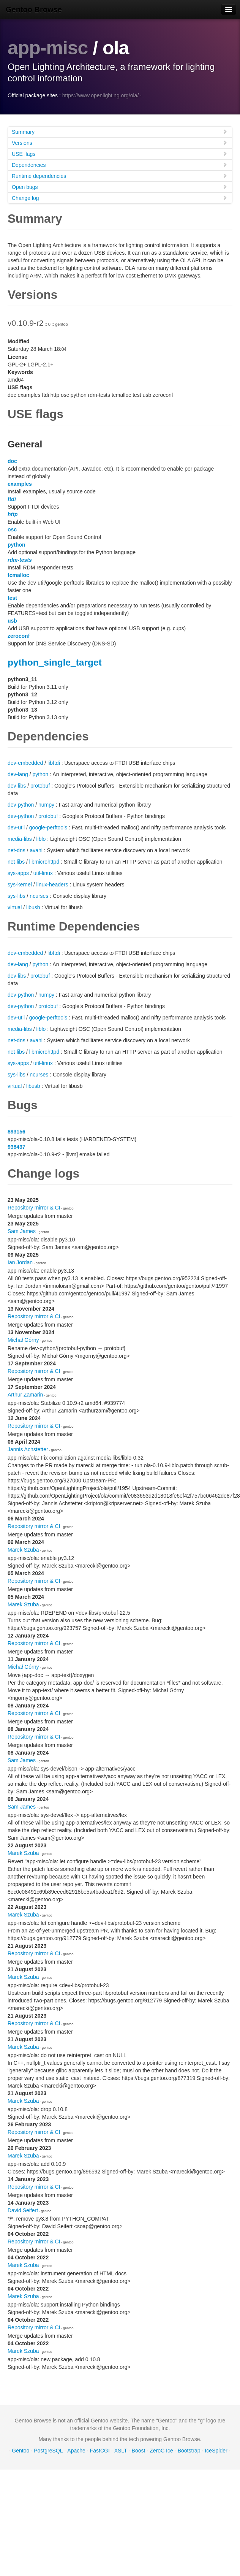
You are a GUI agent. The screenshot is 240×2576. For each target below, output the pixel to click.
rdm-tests (20, 560)
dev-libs (17, 786)
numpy (46, 805)
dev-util (16, 827)
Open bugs (119, 187)
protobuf (40, 786)
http (12, 514)
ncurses (39, 896)
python (16, 545)
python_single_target (55, 662)
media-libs (20, 839)
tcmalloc (18, 575)
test (12, 598)
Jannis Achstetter (28, 1449)
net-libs (16, 862)
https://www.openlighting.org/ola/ (100, 95)
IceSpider (216, 2451)
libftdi (53, 763)
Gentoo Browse (34, 9)
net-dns (16, 850)
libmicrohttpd (44, 862)
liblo (41, 839)
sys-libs (16, 896)
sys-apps (18, 873)
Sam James (22, 1231)
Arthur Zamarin (25, 1395)
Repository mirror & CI (34, 1208)
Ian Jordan (20, 1262)
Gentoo (20, 2451)
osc (12, 529)
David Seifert (23, 2210)
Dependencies (119, 165)
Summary (119, 131)
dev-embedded (25, 763)
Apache (76, 2451)
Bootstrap (189, 2451)
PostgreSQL (48, 2451)
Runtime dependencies (119, 176)
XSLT (120, 2451)
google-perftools (48, 827)
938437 (16, 1147)
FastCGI (100, 2451)
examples (20, 484)
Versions (119, 143)
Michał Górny (23, 1340)
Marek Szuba (23, 1550)
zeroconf (19, 636)
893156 (16, 1132)
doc (12, 461)
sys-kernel (20, 884)
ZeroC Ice (161, 2451)
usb (12, 621)
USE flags (119, 154)
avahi (36, 850)
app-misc (48, 48)
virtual (15, 907)
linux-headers (52, 884)
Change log (119, 198)
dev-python (21, 805)
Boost (138, 2451)
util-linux (43, 873)
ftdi (12, 499)
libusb (33, 907)
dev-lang (18, 774)
